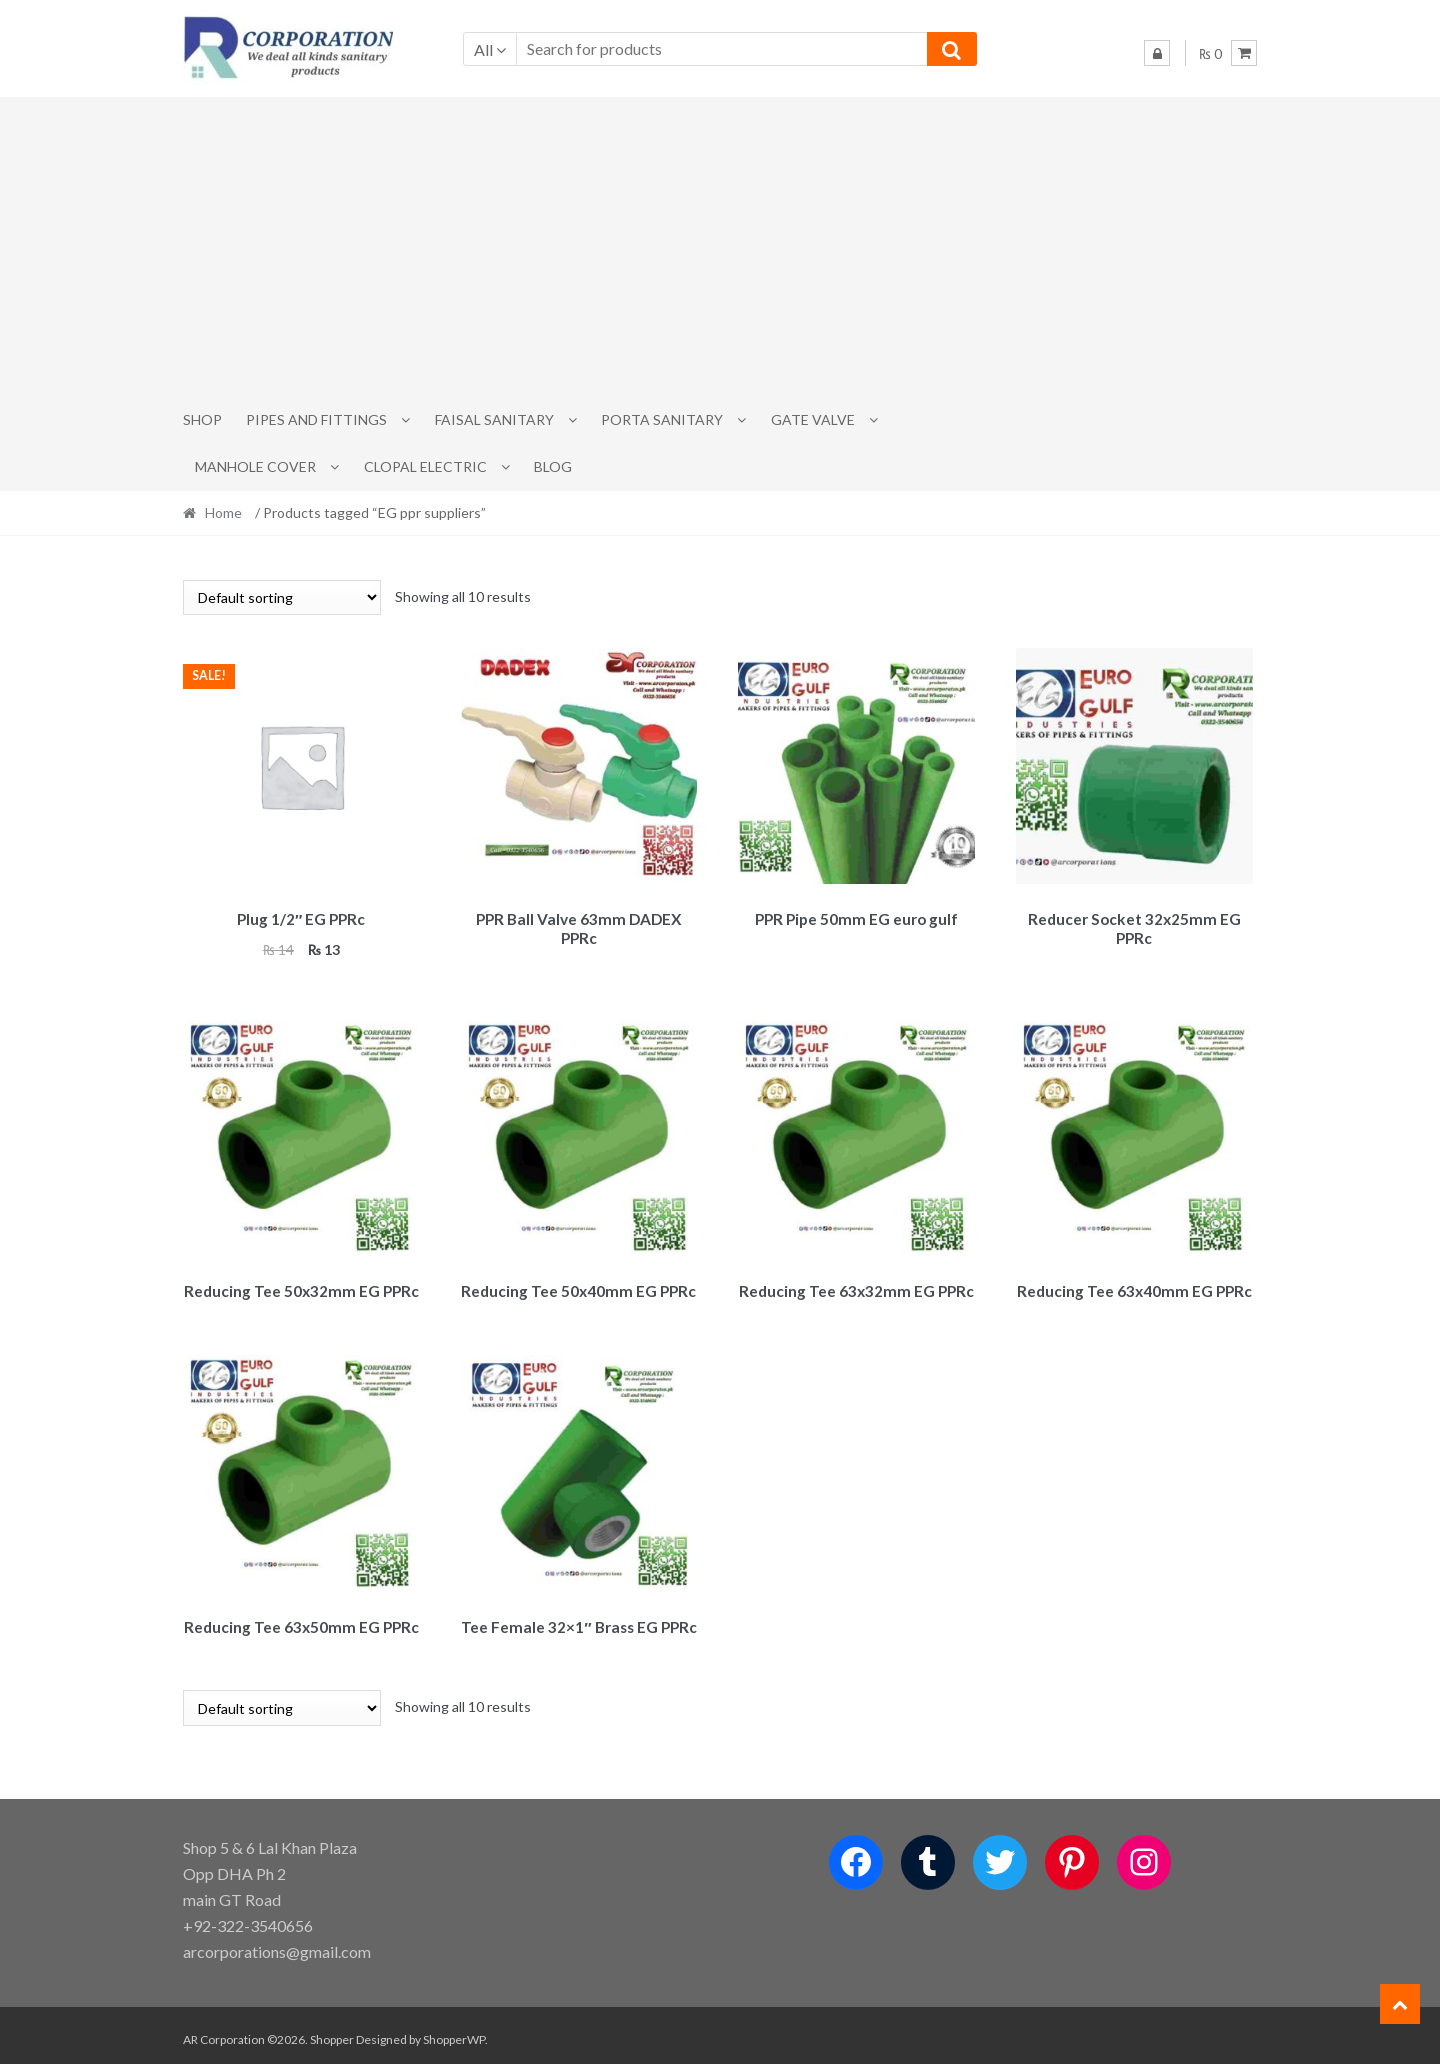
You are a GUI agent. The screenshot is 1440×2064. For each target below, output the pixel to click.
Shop (202, 419)
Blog (553, 466)
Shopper (332, 2030)
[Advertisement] (720, 247)
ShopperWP (454, 2030)
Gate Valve (813, 419)
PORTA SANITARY (662, 419)
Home (223, 512)
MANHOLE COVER (255, 466)
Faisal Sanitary (494, 419)
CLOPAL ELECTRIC (425, 466)
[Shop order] (282, 597)
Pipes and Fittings (316, 419)
